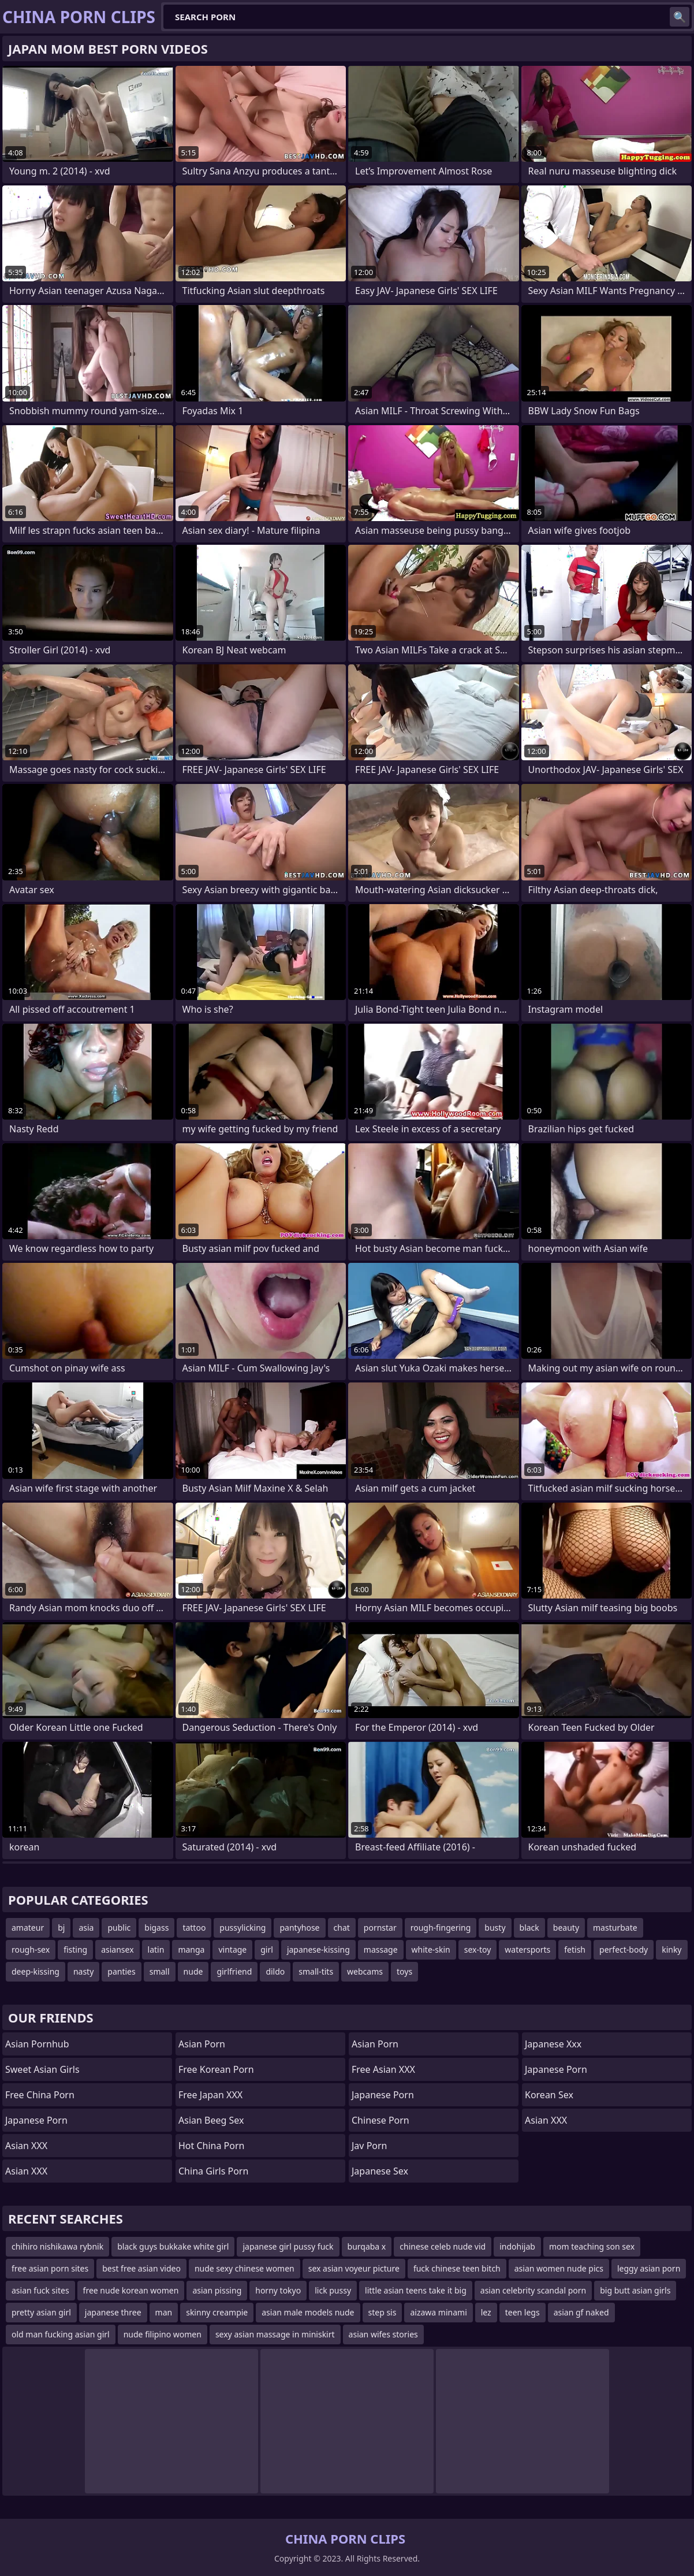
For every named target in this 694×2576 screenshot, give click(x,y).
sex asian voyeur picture (354, 2268)
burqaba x (367, 2246)
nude (193, 1971)
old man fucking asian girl (61, 2334)
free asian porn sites (50, 2268)
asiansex (117, 1949)
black (529, 1927)
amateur (28, 1927)
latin (156, 1949)
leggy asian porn (648, 2268)
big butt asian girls (635, 2290)
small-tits (316, 1971)
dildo (275, 1971)
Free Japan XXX (210, 2094)
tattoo (194, 1927)
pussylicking (242, 1927)
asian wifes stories (383, 2334)
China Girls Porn (213, 2171)
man (164, 2312)
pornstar (380, 1927)
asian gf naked (581, 2312)
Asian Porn (201, 2044)
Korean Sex (549, 2094)
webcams (365, 1971)
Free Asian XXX (383, 2069)
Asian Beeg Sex (211, 2120)
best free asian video (141, 2268)
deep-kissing (35, 1971)
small (160, 1971)
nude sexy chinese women (244, 2268)
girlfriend (234, 1971)
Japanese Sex (380, 2171)
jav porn (369, 2145)
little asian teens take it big (416, 2290)
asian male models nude (308, 2312)
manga (191, 1949)
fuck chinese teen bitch (457, 2268)
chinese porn (380, 2120)
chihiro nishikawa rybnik (57, 2246)
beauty (566, 1927)
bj (61, 1927)
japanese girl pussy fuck (287, 2246)
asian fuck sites (40, 2290)
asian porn (375, 2044)
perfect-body (623, 1949)
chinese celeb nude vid (443, 2246)
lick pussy (333, 2290)
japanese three (113, 2312)
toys (404, 1971)
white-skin (431, 1949)
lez (486, 2312)
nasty (83, 1971)
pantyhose (299, 1927)
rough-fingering (441, 1927)
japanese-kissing (318, 1949)
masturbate (615, 1927)
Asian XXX (26, 2145)
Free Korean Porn (216, 2069)
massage (381, 1949)
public (118, 1927)
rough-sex (31, 1949)
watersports (527, 1949)
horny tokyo (278, 2290)
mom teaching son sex (592, 2246)
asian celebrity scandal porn (533, 2290)
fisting (75, 1949)
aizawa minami (438, 2312)
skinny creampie (217, 2312)
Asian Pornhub (37, 2044)
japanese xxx (553, 2044)
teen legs (522, 2312)
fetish (574, 1949)
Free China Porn (39, 2094)
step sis (382, 2312)
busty (494, 1927)
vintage (232, 1949)
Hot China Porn (211, 2145)
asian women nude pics (558, 2268)
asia (86, 1927)
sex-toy (477, 1949)
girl (266, 1949)
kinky (671, 1949)
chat (342, 1927)
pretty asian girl (41, 2312)
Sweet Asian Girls (42, 2069)
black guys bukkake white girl (173, 2246)
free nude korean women (131, 2290)
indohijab (517, 2246)
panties (121, 1971)
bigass (156, 1927)
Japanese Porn (36, 2120)
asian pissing (216, 2290)
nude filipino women (163, 2334)
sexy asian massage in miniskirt (275, 2334)
